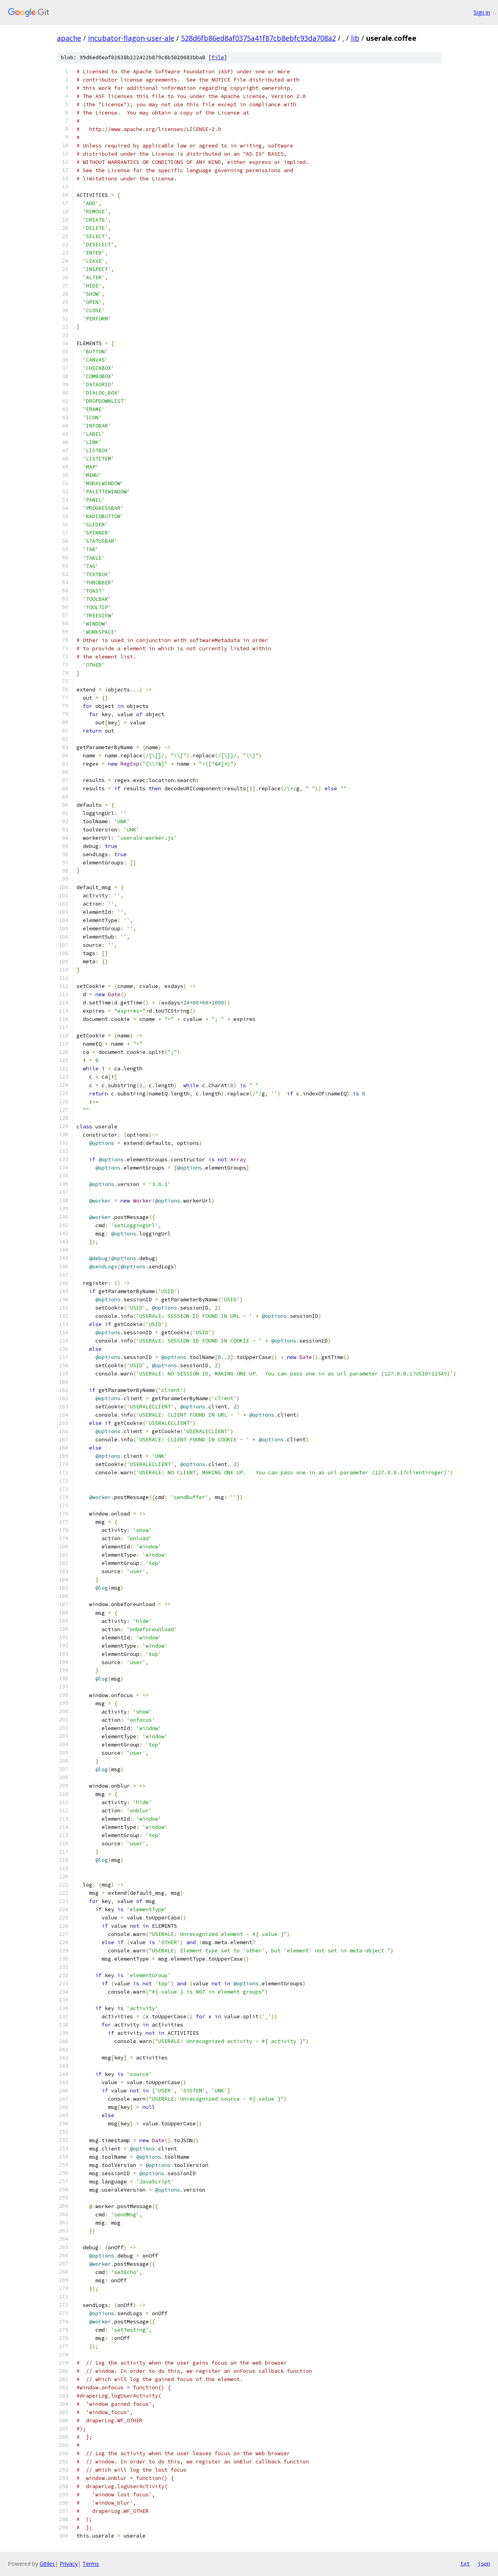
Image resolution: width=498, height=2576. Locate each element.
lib (355, 38)
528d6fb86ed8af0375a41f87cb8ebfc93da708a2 (258, 38)
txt (465, 2563)
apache (69, 38)
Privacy (69, 2563)
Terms (90, 2563)
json (484, 2563)
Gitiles (47, 2563)
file (218, 57)
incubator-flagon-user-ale (131, 38)
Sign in (482, 12)
